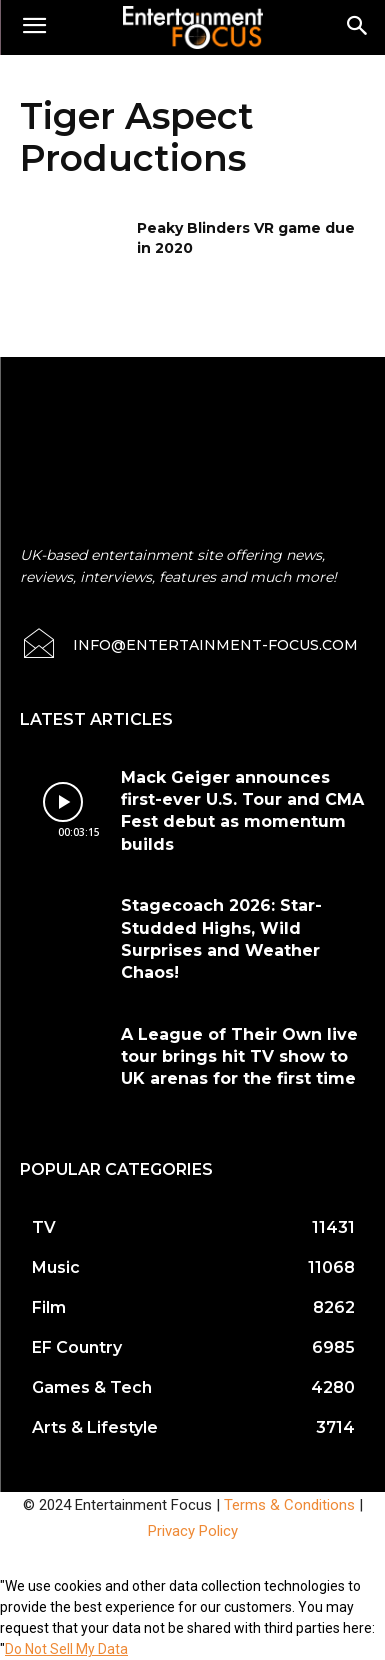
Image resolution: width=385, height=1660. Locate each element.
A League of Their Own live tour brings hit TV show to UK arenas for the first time (239, 1057)
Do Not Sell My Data (66, 1649)
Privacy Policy (193, 1531)
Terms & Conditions (289, 1505)
